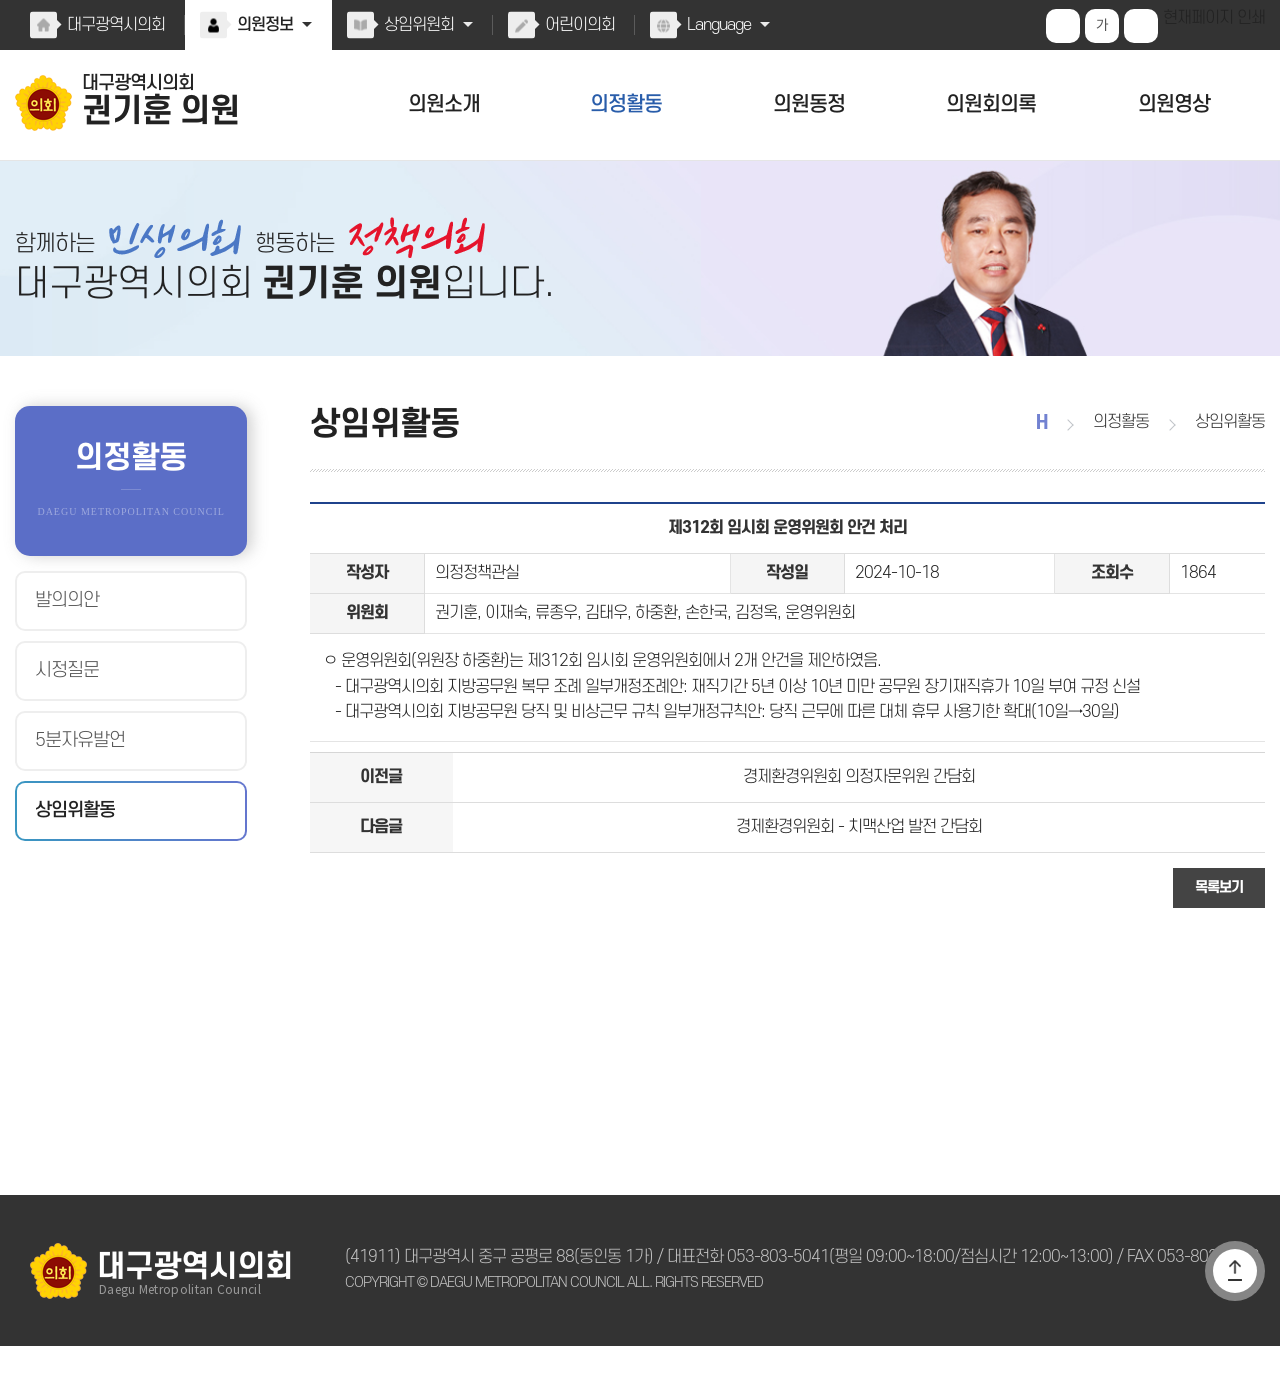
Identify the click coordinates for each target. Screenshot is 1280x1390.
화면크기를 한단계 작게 (1143, 26)
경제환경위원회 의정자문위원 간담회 (859, 812)
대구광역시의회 (115, 25)
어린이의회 (575, 25)
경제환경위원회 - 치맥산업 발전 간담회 (859, 867)
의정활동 (626, 104)
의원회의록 (991, 104)
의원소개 (444, 104)
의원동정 (809, 104)
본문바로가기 (0, 0)
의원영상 (1174, 104)
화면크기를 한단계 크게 (1065, 26)
